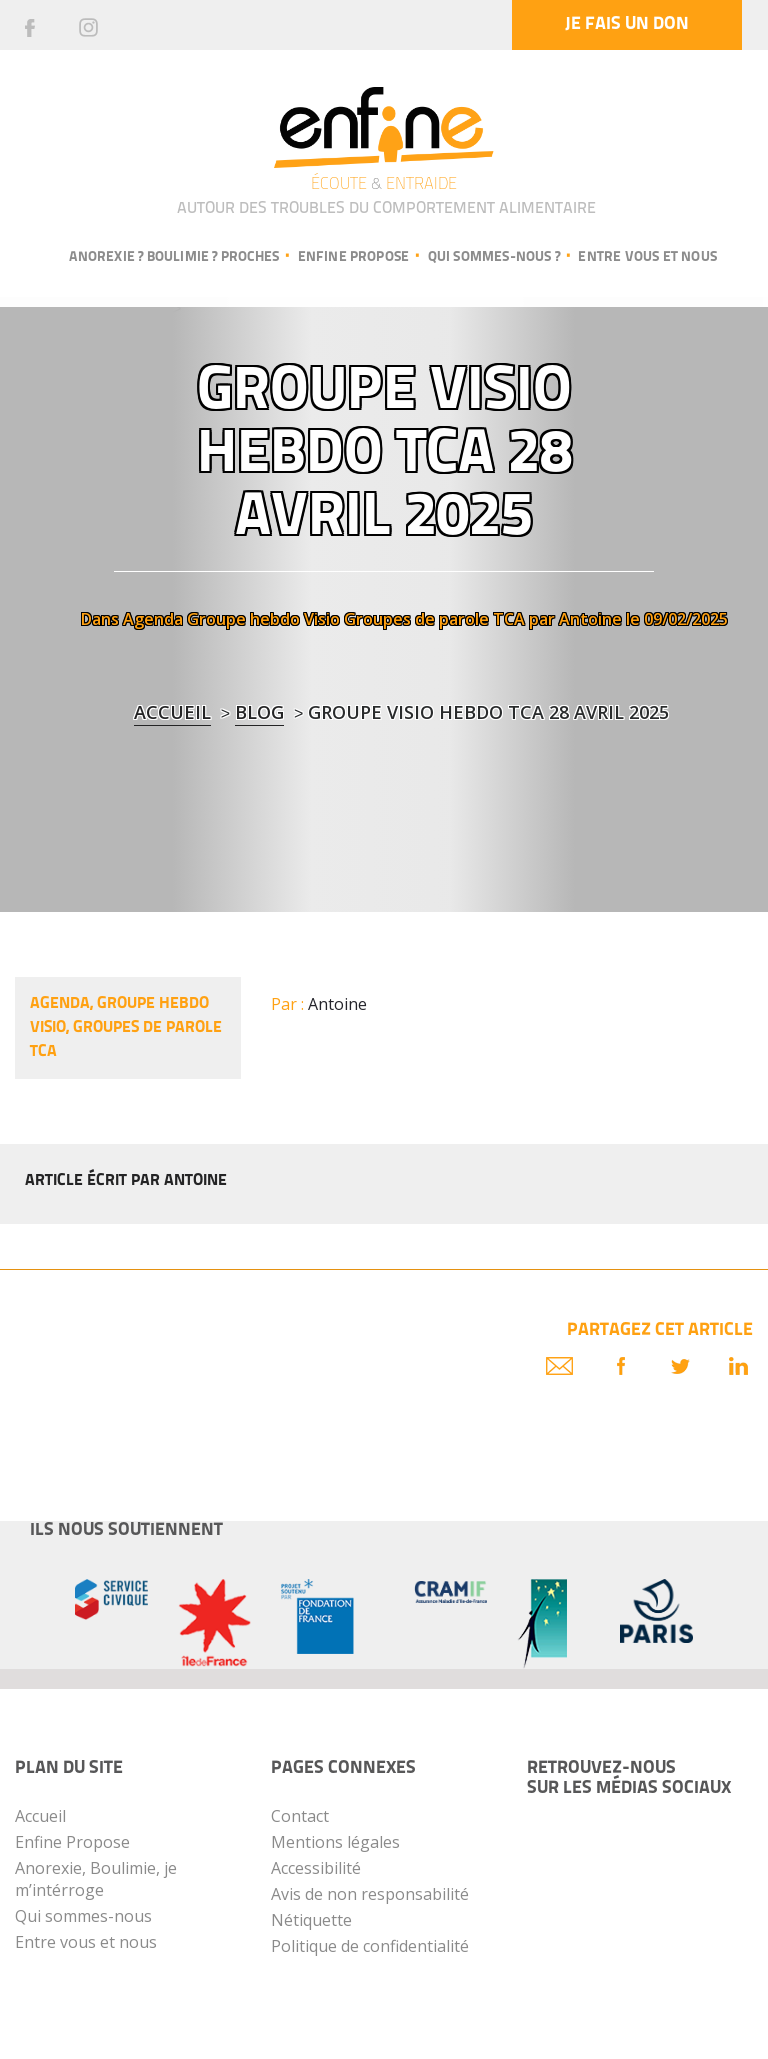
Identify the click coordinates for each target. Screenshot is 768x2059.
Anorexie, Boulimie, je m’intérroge (96, 1879)
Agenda (153, 619)
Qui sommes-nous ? (494, 257)
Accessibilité (316, 1868)
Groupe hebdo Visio (263, 619)
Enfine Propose (72, 1842)
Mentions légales (335, 1842)
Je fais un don (627, 24)
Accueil (172, 712)
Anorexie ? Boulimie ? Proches (174, 257)
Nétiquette (311, 1920)
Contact (300, 1816)
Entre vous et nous (647, 257)
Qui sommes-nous (83, 1916)
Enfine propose (354, 257)
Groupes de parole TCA (434, 619)
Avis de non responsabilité (370, 1894)
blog (259, 712)
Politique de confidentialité (370, 1946)
